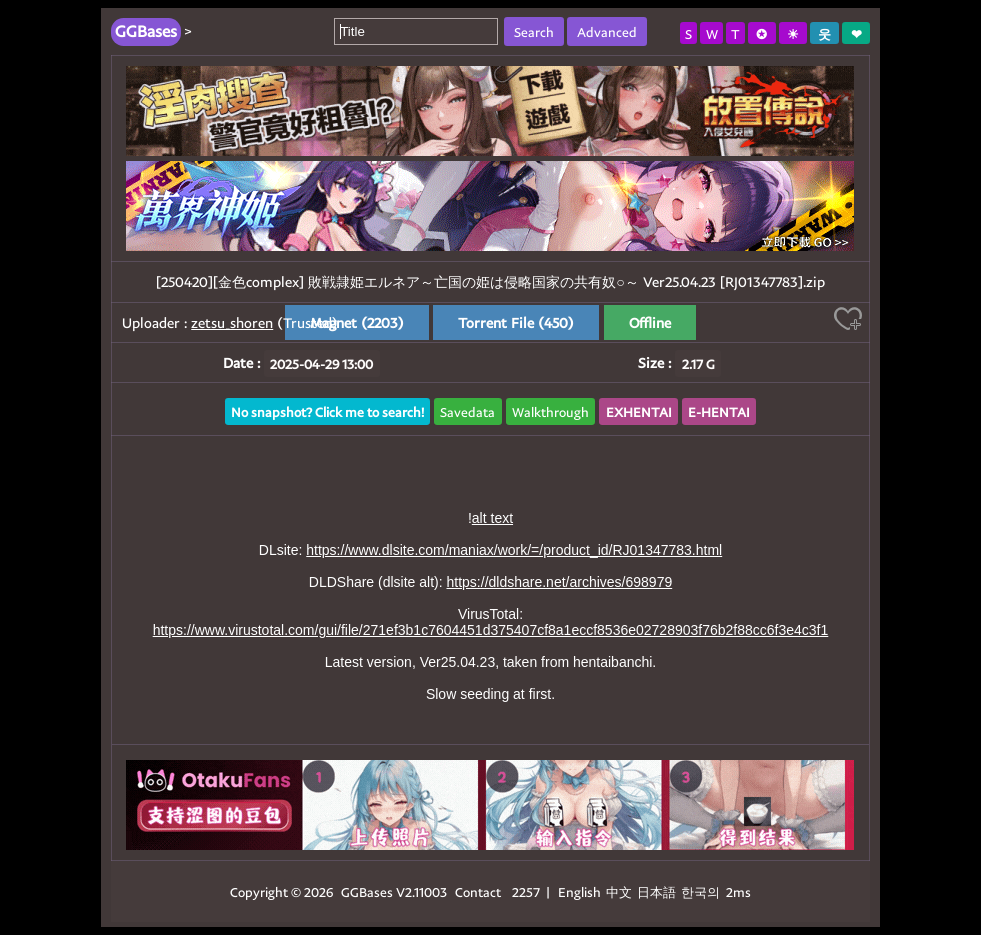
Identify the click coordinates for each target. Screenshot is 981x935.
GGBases (367, 891)
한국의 (702, 891)
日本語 (656, 891)
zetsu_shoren (232, 322)
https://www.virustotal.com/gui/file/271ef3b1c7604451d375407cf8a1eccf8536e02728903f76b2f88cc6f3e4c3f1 (491, 630)
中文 (619, 891)
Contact (478, 891)
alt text (492, 518)
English (579, 891)
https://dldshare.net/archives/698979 (560, 582)
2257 (526, 891)
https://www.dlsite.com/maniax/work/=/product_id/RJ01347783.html (514, 550)
